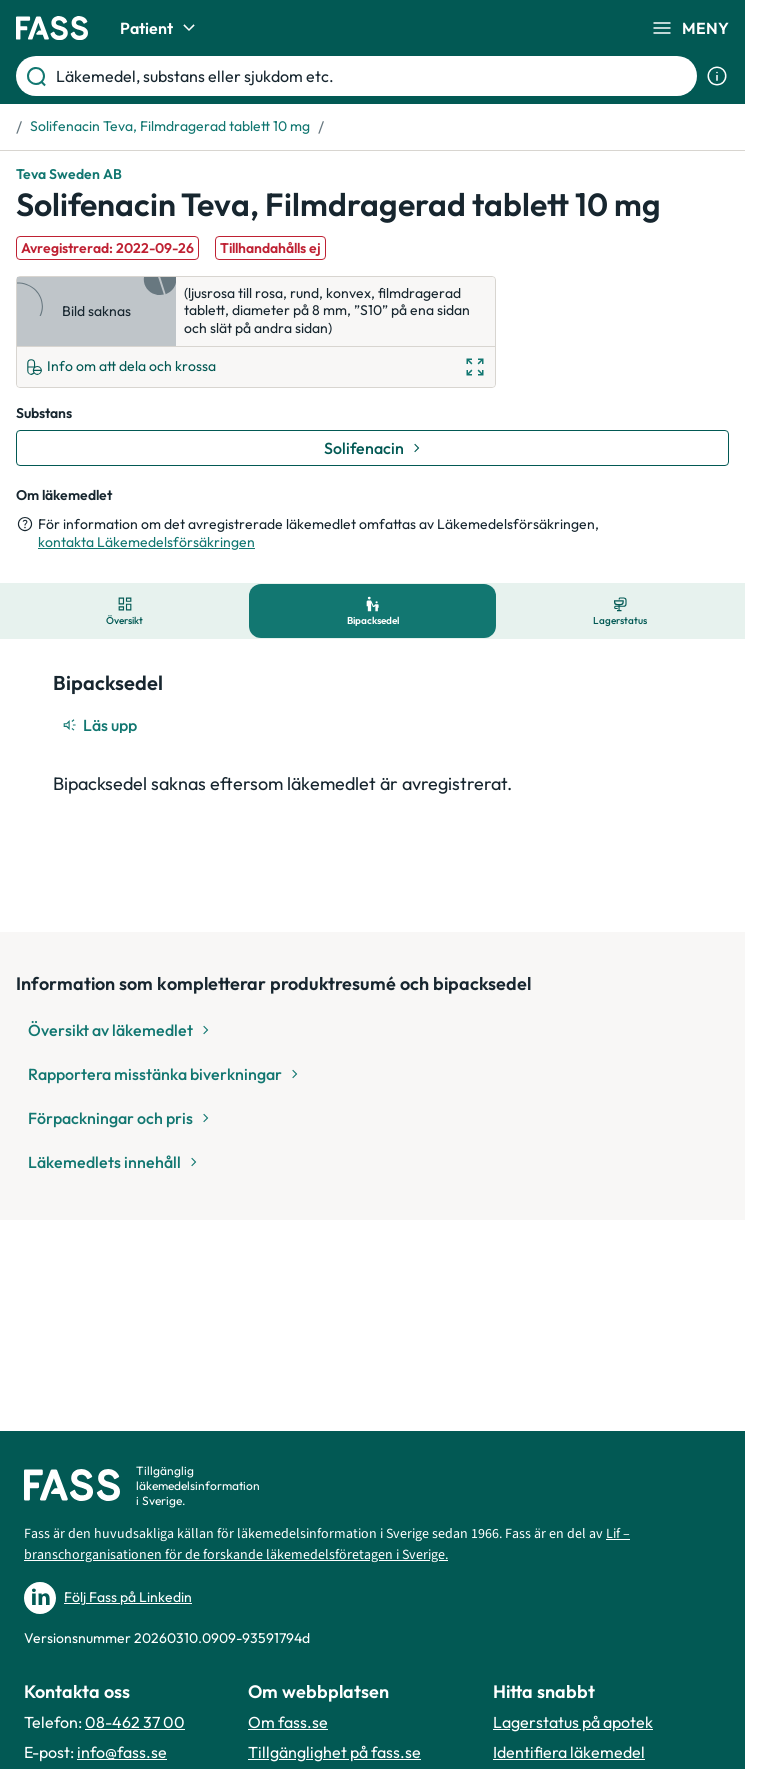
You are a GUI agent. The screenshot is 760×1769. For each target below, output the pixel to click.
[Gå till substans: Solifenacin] (372, 448)
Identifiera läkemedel (569, 1752)
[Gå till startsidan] (52, 28)
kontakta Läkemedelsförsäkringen (146, 542)
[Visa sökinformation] (717, 76)
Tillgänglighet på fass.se (334, 1752)
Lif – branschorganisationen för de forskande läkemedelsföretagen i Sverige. (327, 1544)
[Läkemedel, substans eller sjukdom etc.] (372, 76)
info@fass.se (122, 1752)
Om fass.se (288, 1722)
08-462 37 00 (135, 1722)
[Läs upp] (101, 725)
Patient (160, 28)
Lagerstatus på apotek (573, 1722)
